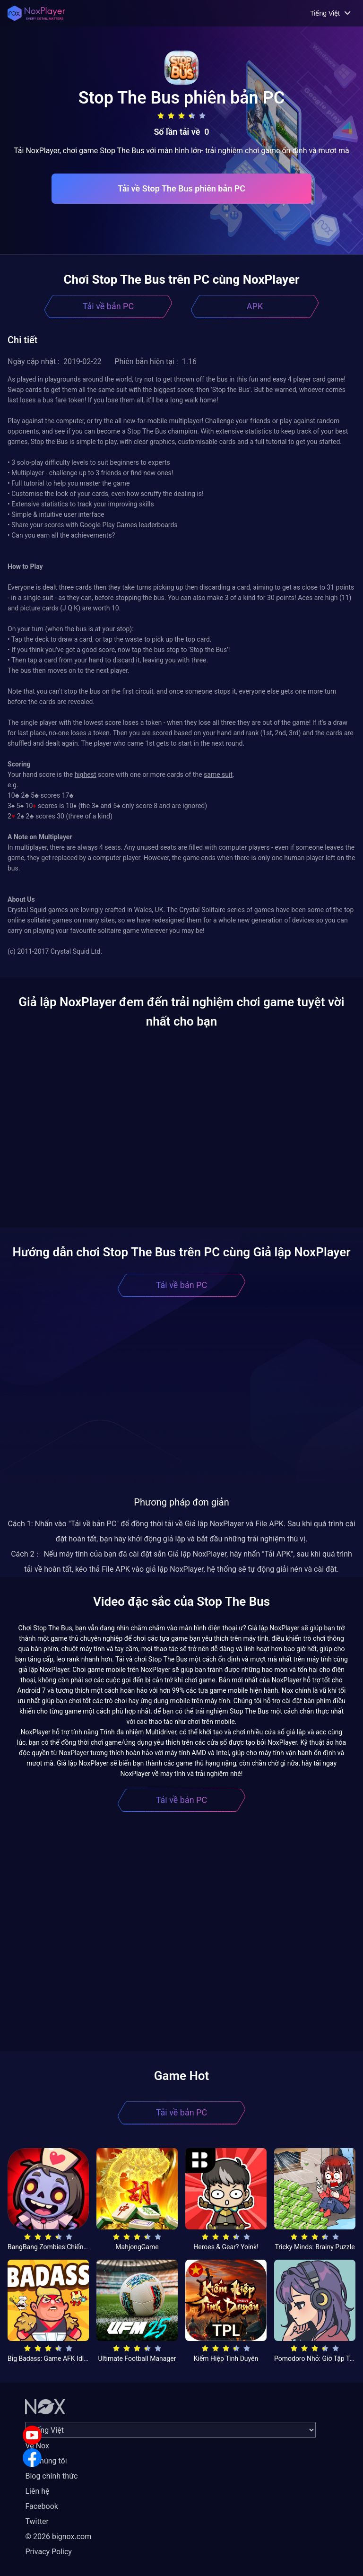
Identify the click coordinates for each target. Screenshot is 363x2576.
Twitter (36, 2521)
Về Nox (37, 2445)
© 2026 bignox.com (58, 2536)
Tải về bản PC (108, 306)
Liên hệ (37, 2491)
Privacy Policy (48, 2551)
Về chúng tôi (46, 2460)
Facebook (41, 2506)
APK (255, 306)
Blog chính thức (51, 2476)
